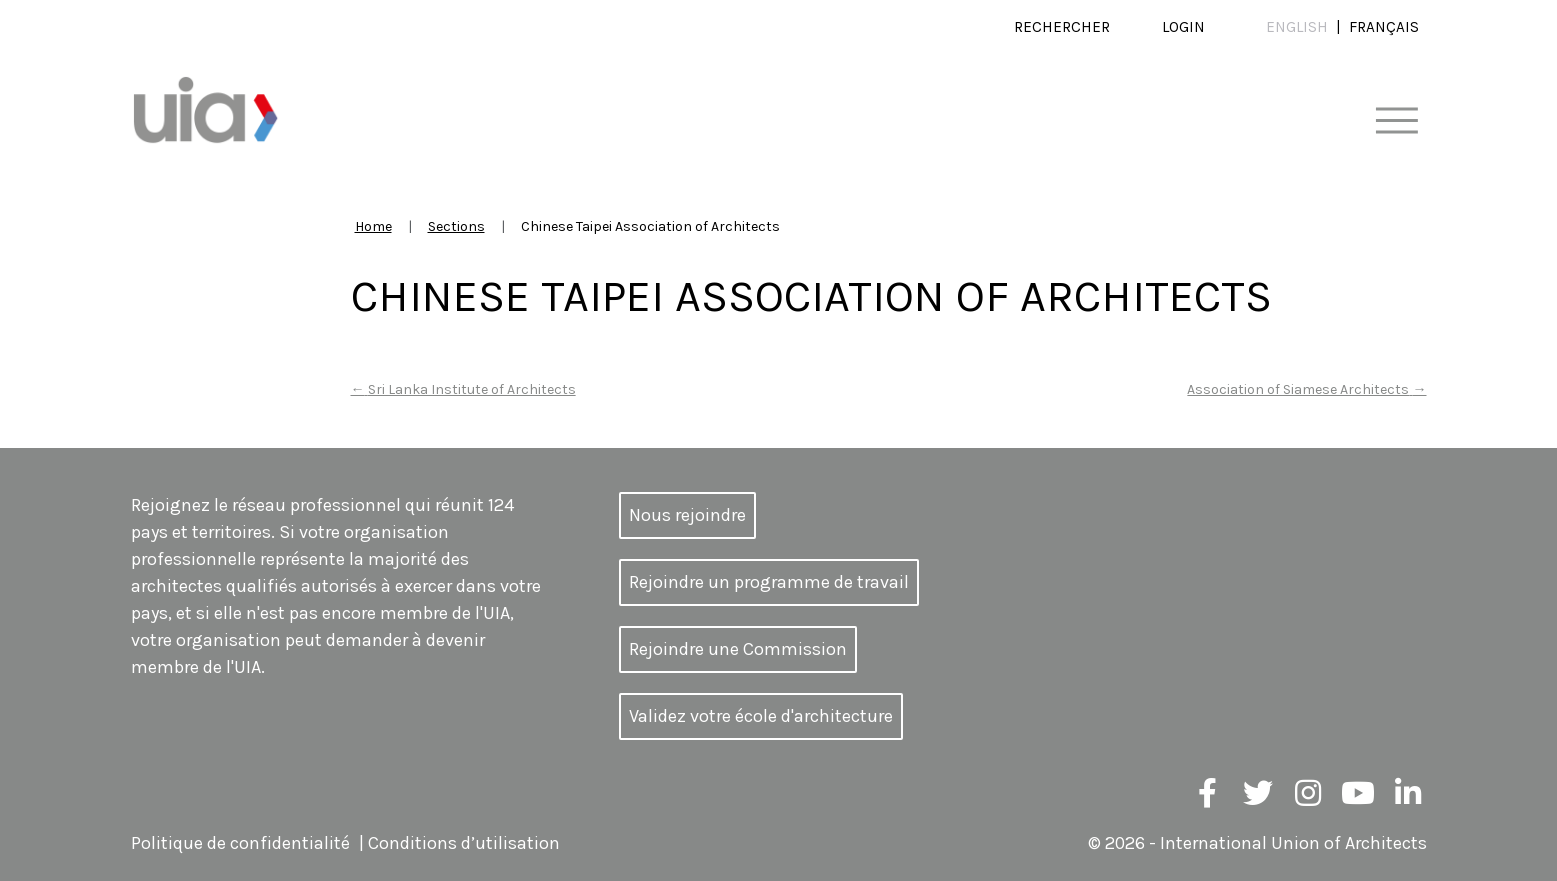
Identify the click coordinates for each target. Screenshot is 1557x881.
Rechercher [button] (1062, 27)
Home (373, 226)
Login (1183, 27)
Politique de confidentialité (240, 843)
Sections (456, 226)
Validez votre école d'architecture (761, 716)
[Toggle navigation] (1396, 121)
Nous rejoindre (687, 515)
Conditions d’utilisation (464, 843)
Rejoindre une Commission (738, 649)
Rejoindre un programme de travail (769, 582)
